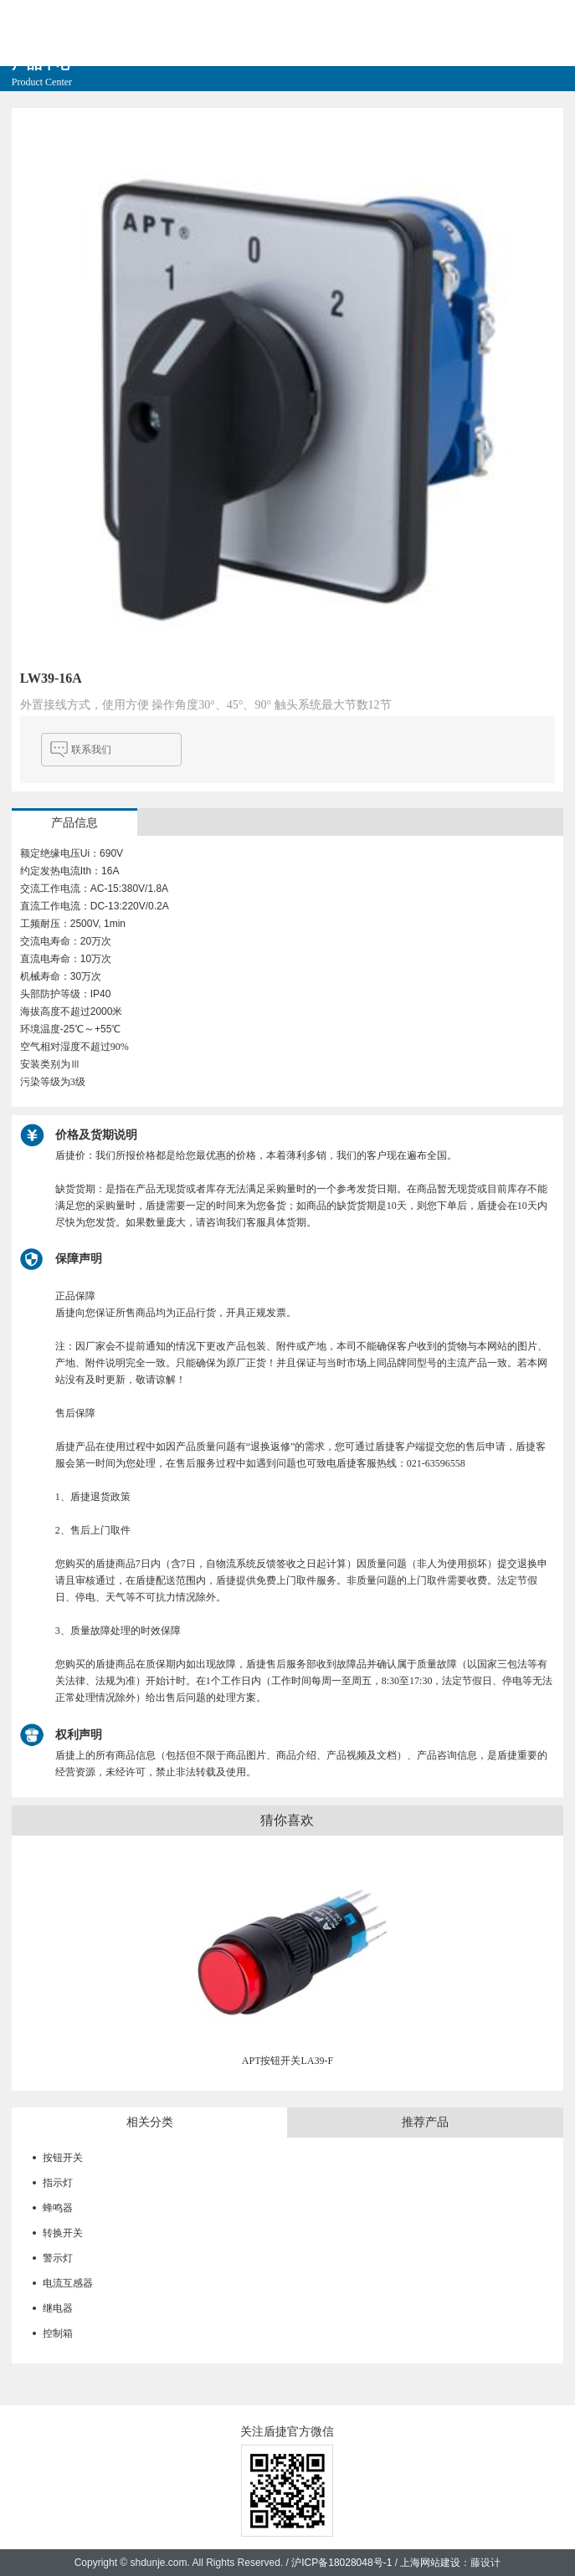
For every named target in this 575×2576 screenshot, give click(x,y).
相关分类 (149, 2122)
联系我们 (91, 749)
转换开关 (63, 2233)
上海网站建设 (430, 2562)
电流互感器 (68, 2283)
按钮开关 (63, 2158)
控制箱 (58, 2333)
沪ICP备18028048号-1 (341, 2562)
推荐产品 (425, 2122)
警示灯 (58, 2258)
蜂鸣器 (58, 2208)
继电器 (58, 2308)
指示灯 (58, 2183)
